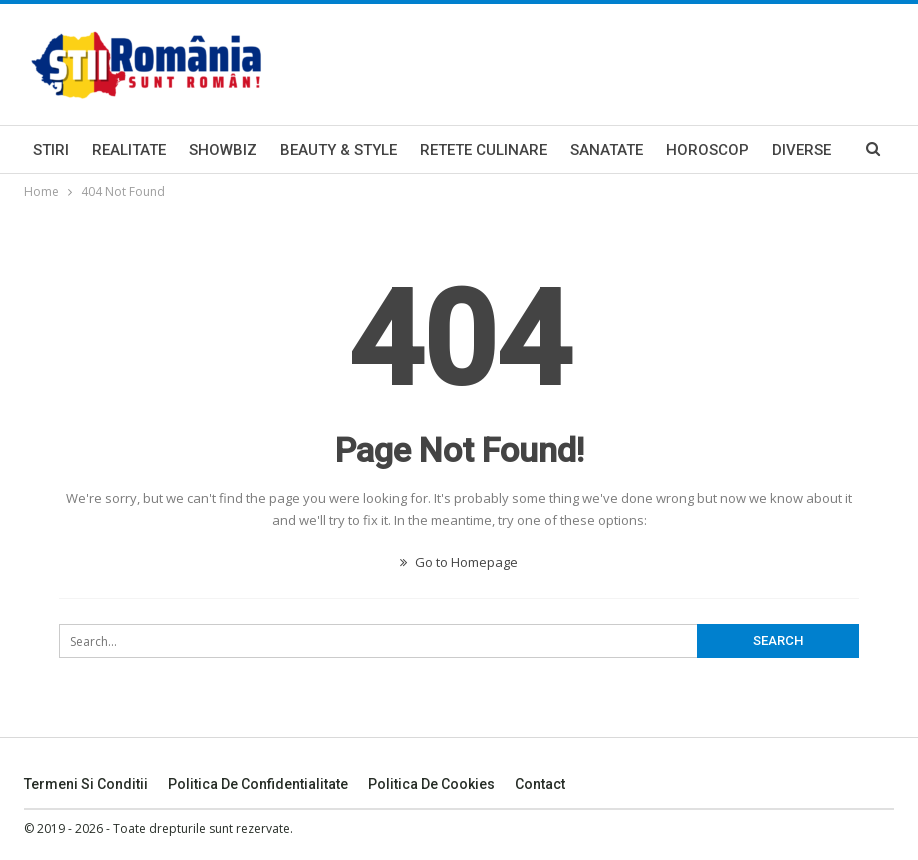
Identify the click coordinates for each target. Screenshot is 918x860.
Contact (540, 784)
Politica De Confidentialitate (258, 784)
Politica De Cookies (431, 784)
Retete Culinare (483, 150)
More (793, 150)
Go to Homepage (459, 562)
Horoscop (707, 150)
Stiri (51, 150)
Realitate (129, 150)
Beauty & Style (338, 150)
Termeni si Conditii (86, 784)
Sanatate (606, 150)
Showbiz (223, 150)
